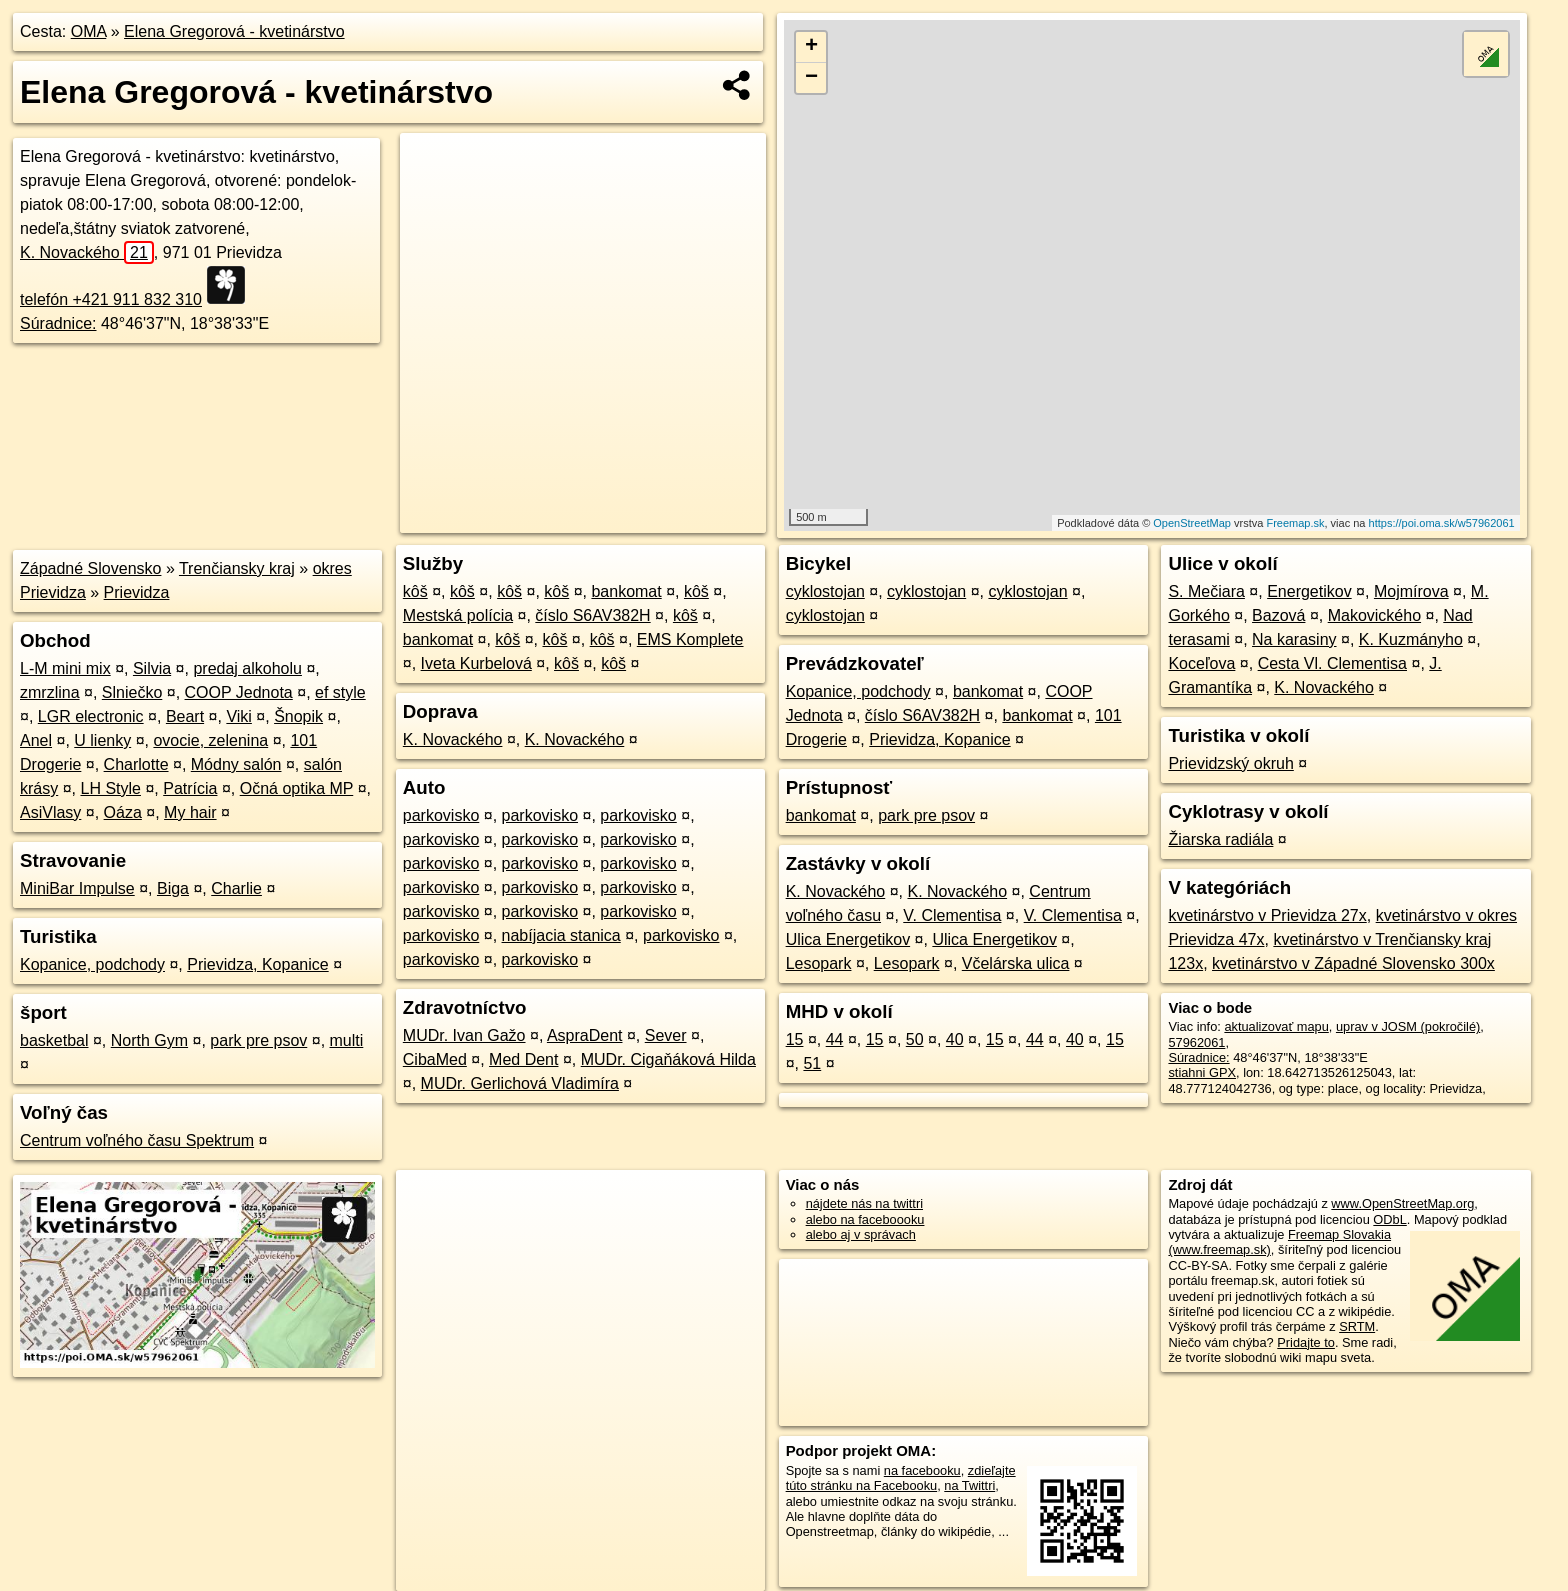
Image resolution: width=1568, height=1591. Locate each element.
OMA (89, 31)
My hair (190, 812)
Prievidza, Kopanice (257, 964)
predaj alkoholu (247, 668)
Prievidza (137, 592)
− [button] (811, 78)
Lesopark (819, 963)
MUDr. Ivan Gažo (464, 1035)
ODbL (1389, 1219)
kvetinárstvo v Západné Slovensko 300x (1353, 963)
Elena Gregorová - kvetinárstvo (234, 31)
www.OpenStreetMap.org (1402, 1203)
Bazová (1278, 615)
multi (347, 1040)
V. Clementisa (952, 915)
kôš (415, 591)
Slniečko (132, 692)
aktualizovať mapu (1276, 1026)
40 (955, 1039)
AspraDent (585, 1035)
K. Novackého (87, 252)
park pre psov (258, 1040)
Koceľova (1201, 663)
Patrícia (190, 788)
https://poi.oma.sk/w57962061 (1442, 523)
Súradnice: (58, 323)
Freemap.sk (1295, 523)
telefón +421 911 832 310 (111, 299)
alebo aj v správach (861, 1234)
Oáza (123, 812)
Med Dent (523, 1059)
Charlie (236, 888)
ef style (340, 692)
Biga (173, 888)
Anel (36, 740)
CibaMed (435, 1059)
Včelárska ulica (1016, 963)
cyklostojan (825, 591)
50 (915, 1039)
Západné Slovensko (90, 568)
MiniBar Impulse (77, 888)
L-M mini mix (65, 668)
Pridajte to (1306, 1342)
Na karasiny (1294, 639)
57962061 (1196, 1042)
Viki (239, 716)
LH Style (110, 788)
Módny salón (236, 764)
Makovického (1374, 615)
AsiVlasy (50, 812)
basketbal (54, 1040)
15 (795, 1039)
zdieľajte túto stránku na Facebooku (901, 1478)
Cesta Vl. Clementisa (1332, 663)
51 (812, 1063)
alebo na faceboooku (865, 1219)
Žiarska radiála (1220, 839)
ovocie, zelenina (210, 740)
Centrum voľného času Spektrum (137, 1140)
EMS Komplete (690, 639)
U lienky (102, 740)
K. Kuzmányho (1411, 639)
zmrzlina (50, 692)
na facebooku (922, 1470)
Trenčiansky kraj (237, 568)
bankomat (626, 591)
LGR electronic (91, 716)
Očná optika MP (297, 788)
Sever (666, 1035)
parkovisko (441, 815)
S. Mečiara (1206, 591)
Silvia (152, 668)
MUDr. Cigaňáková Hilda (668, 1059)
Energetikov (1309, 591)
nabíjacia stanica (561, 935)
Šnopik (298, 716)
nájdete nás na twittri (864, 1203)
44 (835, 1039)
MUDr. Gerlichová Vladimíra (520, 1083)
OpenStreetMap (1192, 523)
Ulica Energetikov (848, 939)
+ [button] (811, 47)
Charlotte (136, 764)
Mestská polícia (458, 615)
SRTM (1357, 1326)
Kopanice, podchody (92, 964)
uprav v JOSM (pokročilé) (1408, 1026)
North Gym (149, 1040)
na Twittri (969, 1485)
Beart (185, 716)
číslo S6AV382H (592, 615)
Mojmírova (1411, 591)
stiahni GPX (1202, 1072)
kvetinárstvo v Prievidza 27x (1267, 915)
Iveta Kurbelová (476, 663)
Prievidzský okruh (1230, 763)
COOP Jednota (239, 692)
